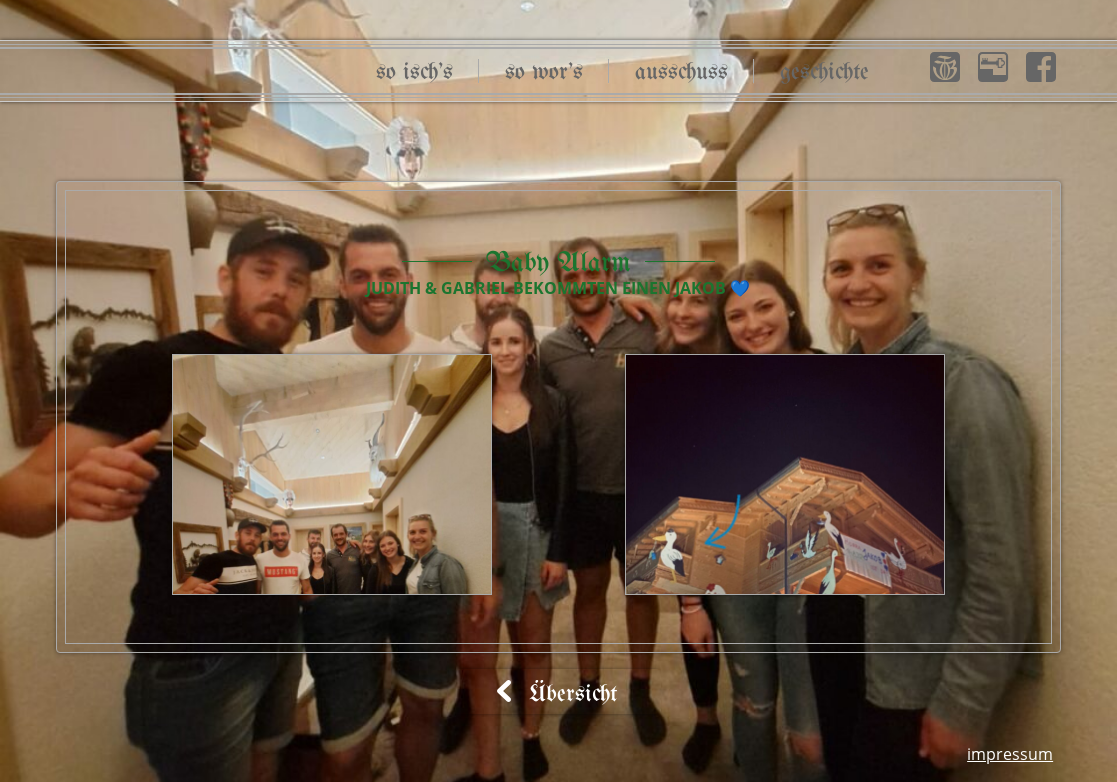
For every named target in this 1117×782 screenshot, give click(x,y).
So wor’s (544, 72)
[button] (945, 67)
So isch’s (414, 72)
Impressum (1010, 754)
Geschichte (824, 72)
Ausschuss (681, 72)
